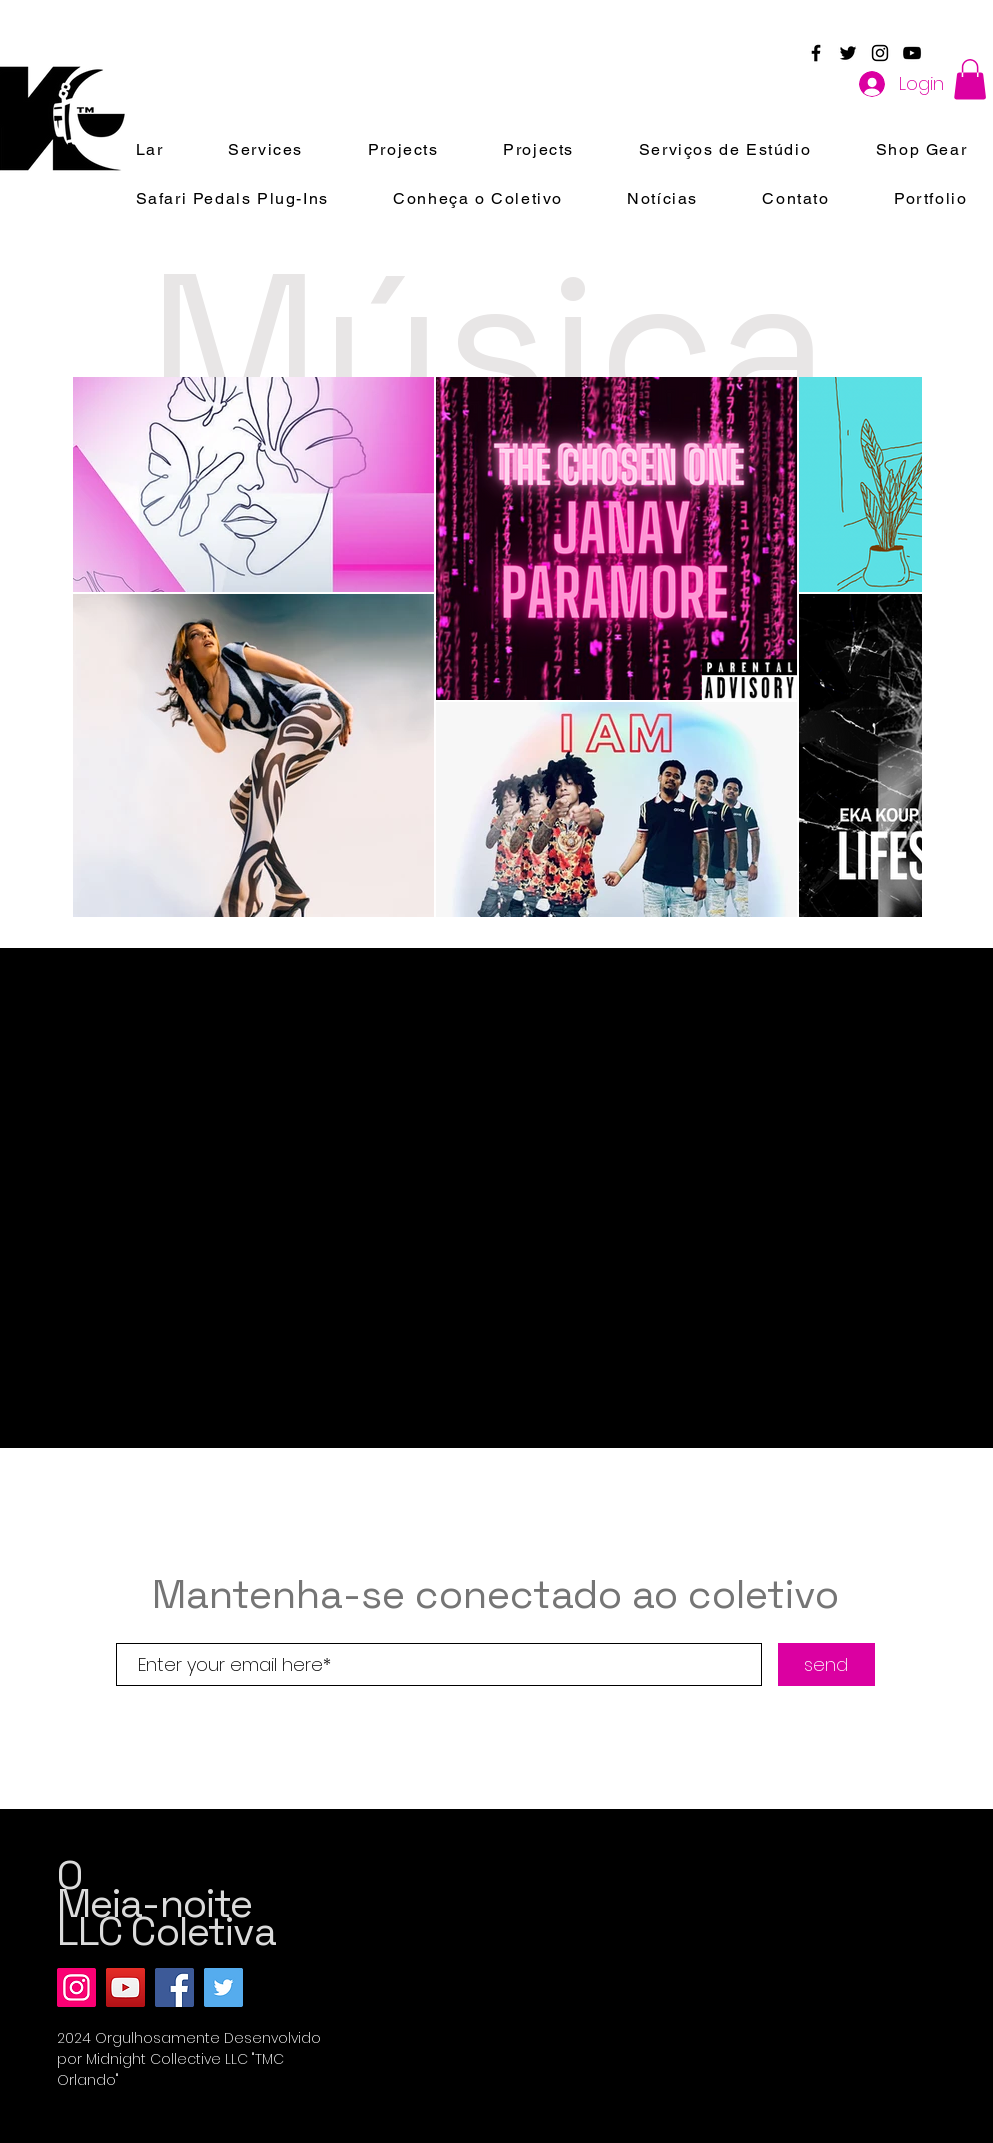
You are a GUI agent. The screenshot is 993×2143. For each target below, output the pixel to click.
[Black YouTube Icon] (912, 53)
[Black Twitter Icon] (848, 53)
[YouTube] (125, 1987)
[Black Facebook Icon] (816, 53)
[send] (826, 1664)
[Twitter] (223, 1987)
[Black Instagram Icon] (880, 53)
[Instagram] (76, 1987)
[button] (970, 79)
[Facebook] (174, 1987)
